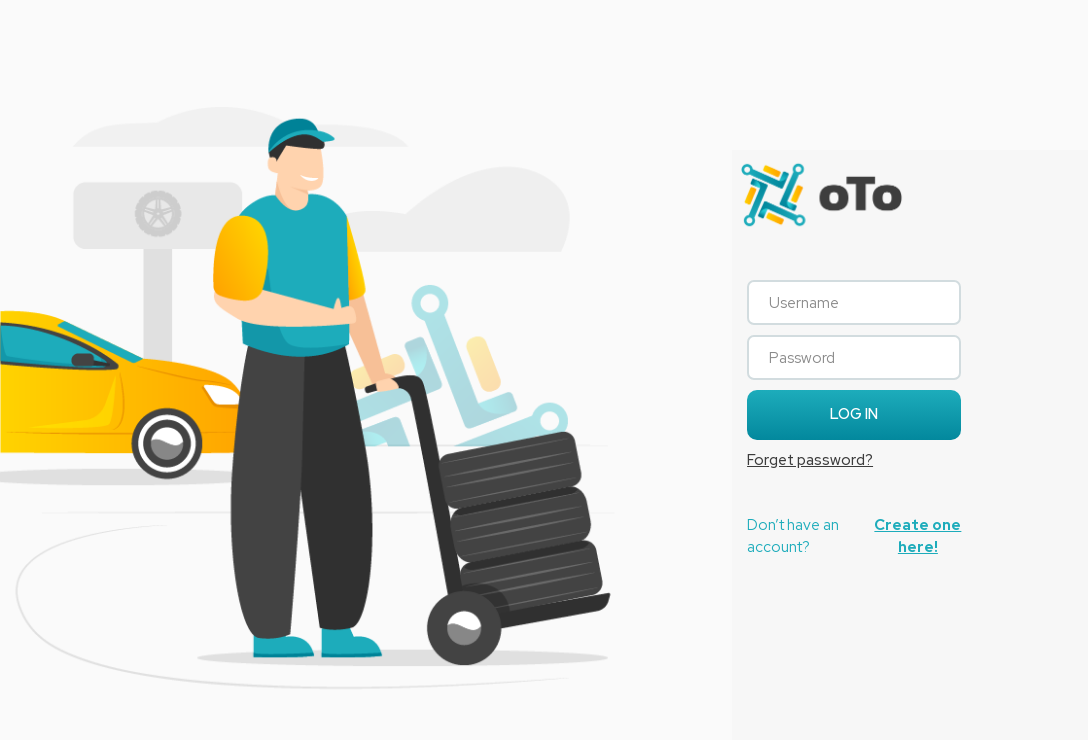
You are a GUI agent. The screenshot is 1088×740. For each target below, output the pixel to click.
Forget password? (810, 460)
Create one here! (917, 535)
